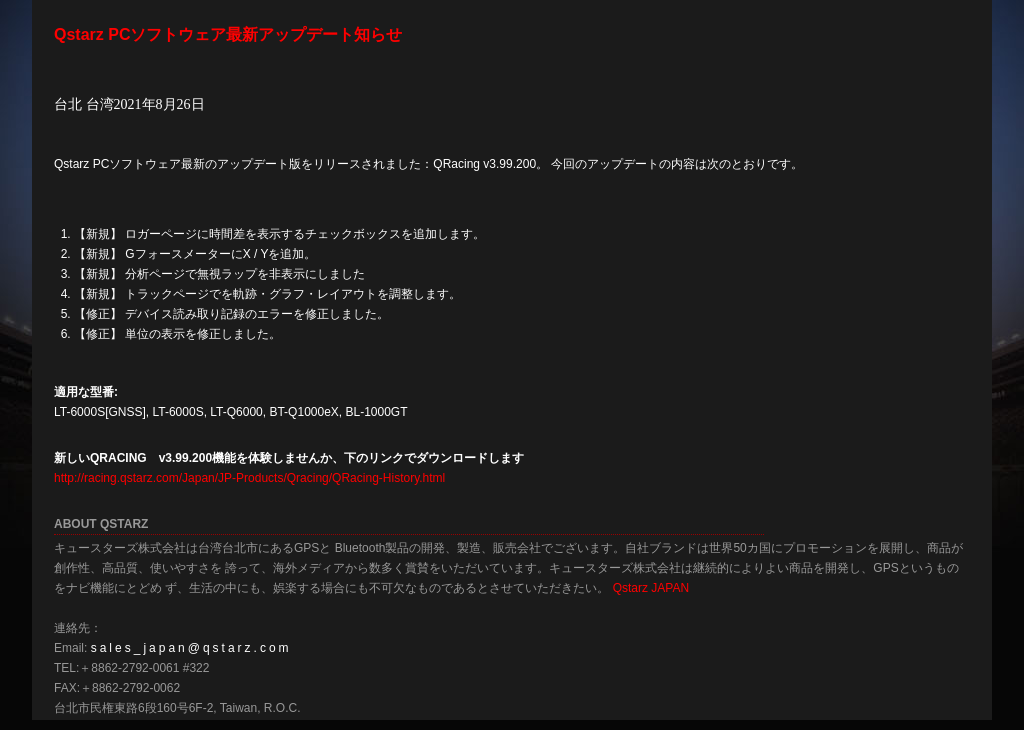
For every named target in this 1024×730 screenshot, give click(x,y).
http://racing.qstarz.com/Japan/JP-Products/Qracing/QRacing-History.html (249, 478)
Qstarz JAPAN (651, 588)
